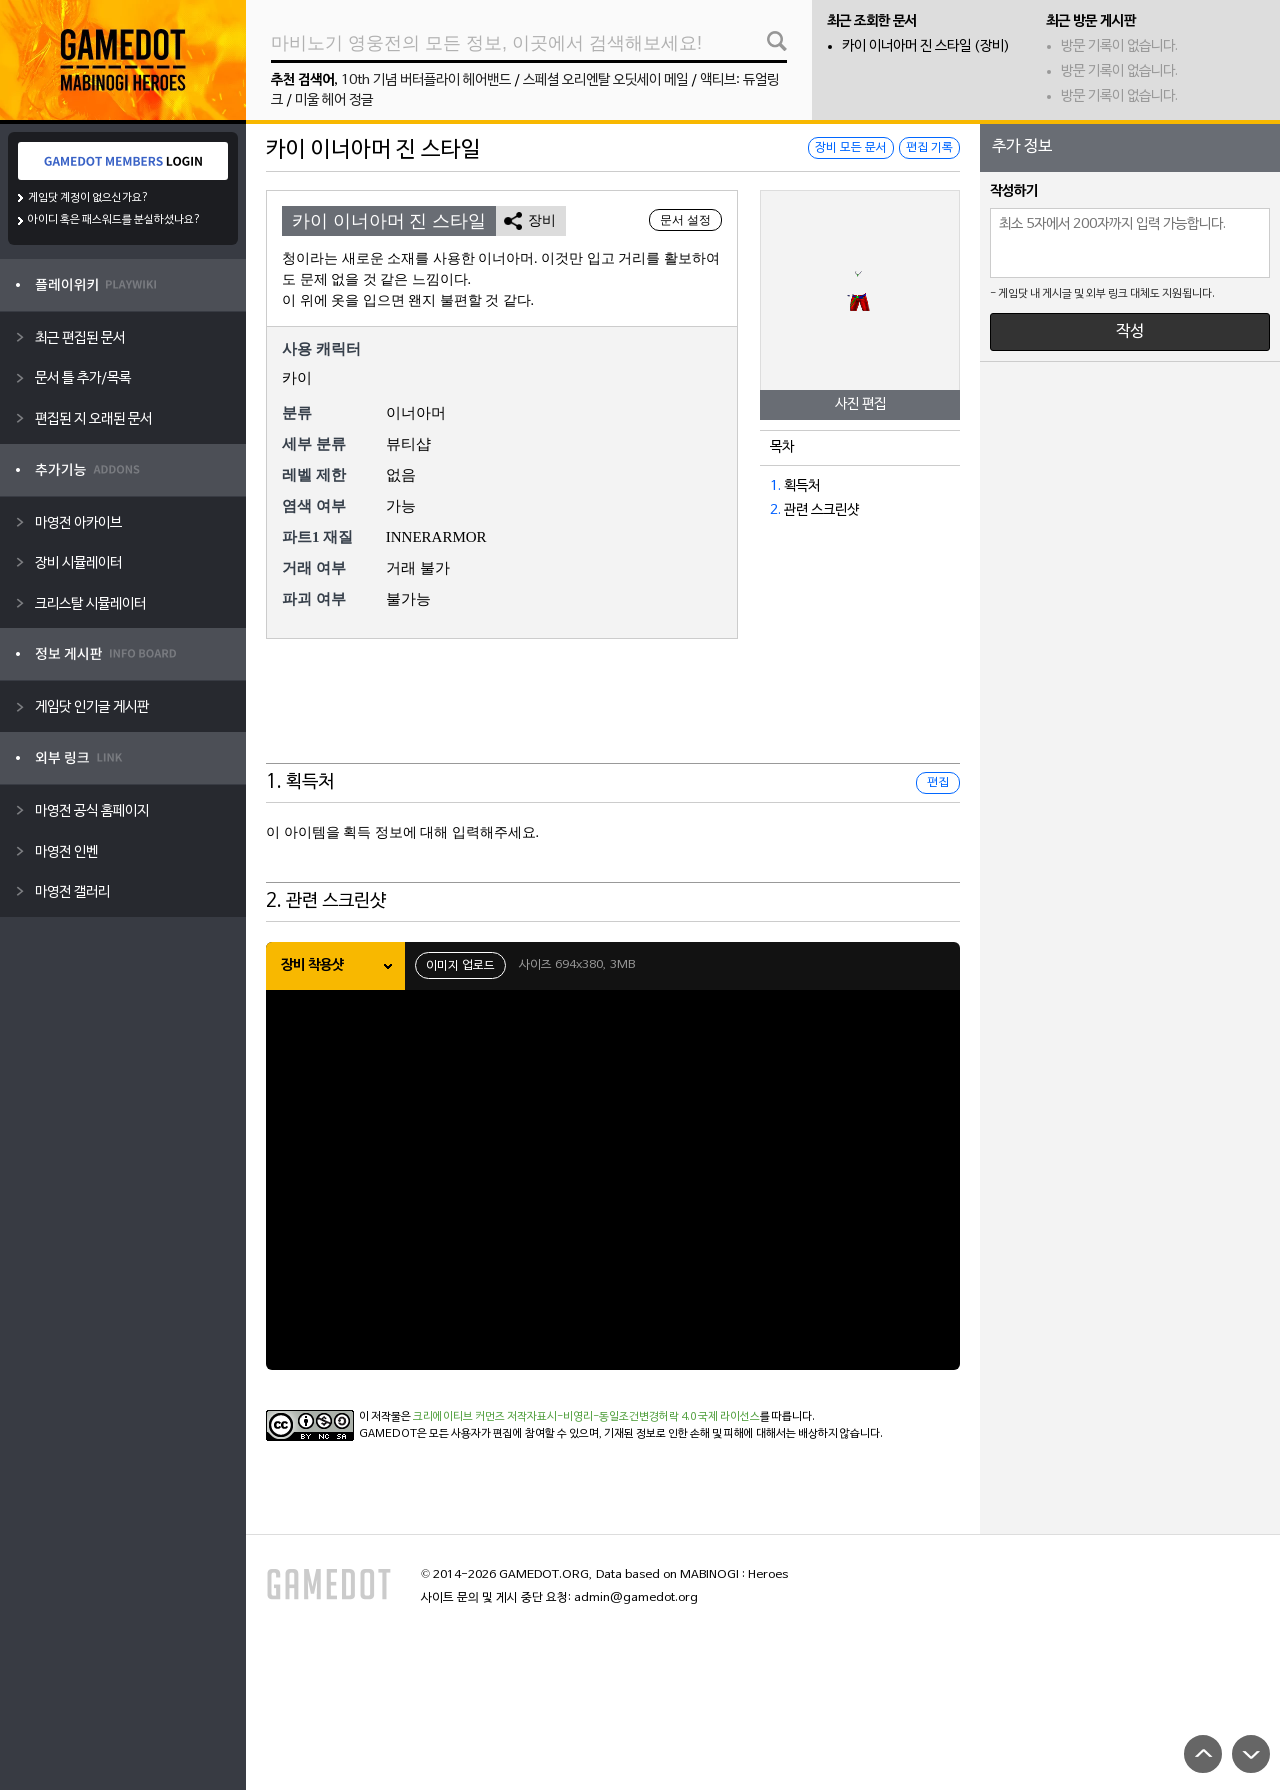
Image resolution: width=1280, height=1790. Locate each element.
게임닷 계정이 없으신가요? (88, 198)
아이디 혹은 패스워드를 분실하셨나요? (114, 220)
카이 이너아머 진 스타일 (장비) (926, 46)
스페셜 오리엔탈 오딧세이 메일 (605, 80)
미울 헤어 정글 (334, 100)
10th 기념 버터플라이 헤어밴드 (426, 80)
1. (775, 486)
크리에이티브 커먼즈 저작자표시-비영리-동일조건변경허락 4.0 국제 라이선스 (586, 1417)
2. (775, 510)
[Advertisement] (613, 714)
